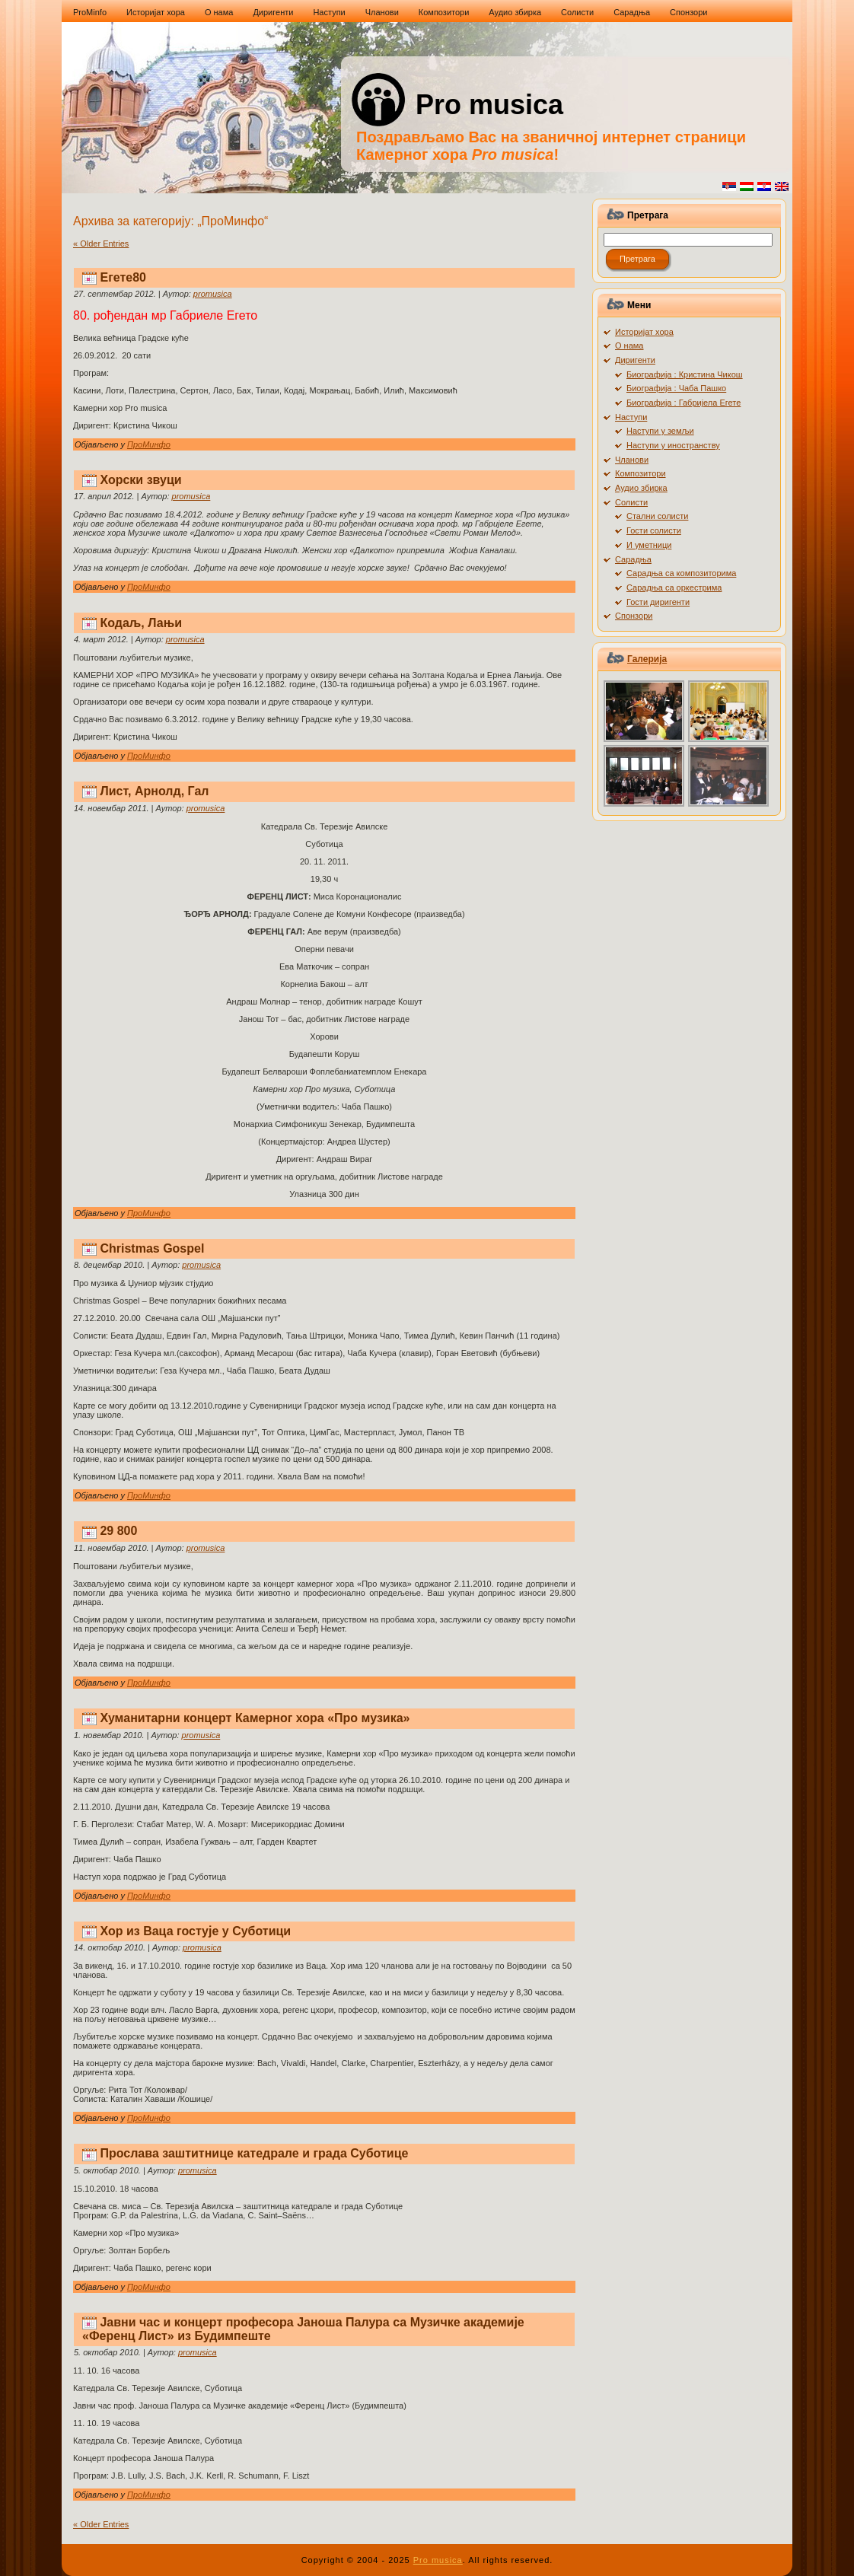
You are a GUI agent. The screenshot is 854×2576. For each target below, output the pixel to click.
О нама (629, 345)
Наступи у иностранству (673, 445)
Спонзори (633, 615)
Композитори (640, 473)
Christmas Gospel (152, 1248)
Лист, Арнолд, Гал (154, 791)
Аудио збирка (641, 487)
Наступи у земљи (660, 430)
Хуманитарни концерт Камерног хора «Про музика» (254, 1717)
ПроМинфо (148, 444)
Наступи (631, 417)
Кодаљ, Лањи (141, 622)
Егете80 (123, 277)
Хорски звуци (140, 479)
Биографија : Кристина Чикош (684, 374)
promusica (212, 293)
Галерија (647, 659)
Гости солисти (653, 530)
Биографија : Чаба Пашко (676, 388)
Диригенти (635, 360)
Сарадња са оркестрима (674, 587)
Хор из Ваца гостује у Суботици (195, 1931)
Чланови (631, 459)
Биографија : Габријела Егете (683, 402)
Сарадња (633, 559)
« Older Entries (101, 243)
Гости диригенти (658, 602)
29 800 (118, 1530)
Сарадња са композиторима (681, 573)
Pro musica (489, 104)
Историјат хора (644, 331)
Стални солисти (657, 516)
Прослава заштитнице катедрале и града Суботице (254, 2153)
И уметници (648, 544)
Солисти (631, 502)
